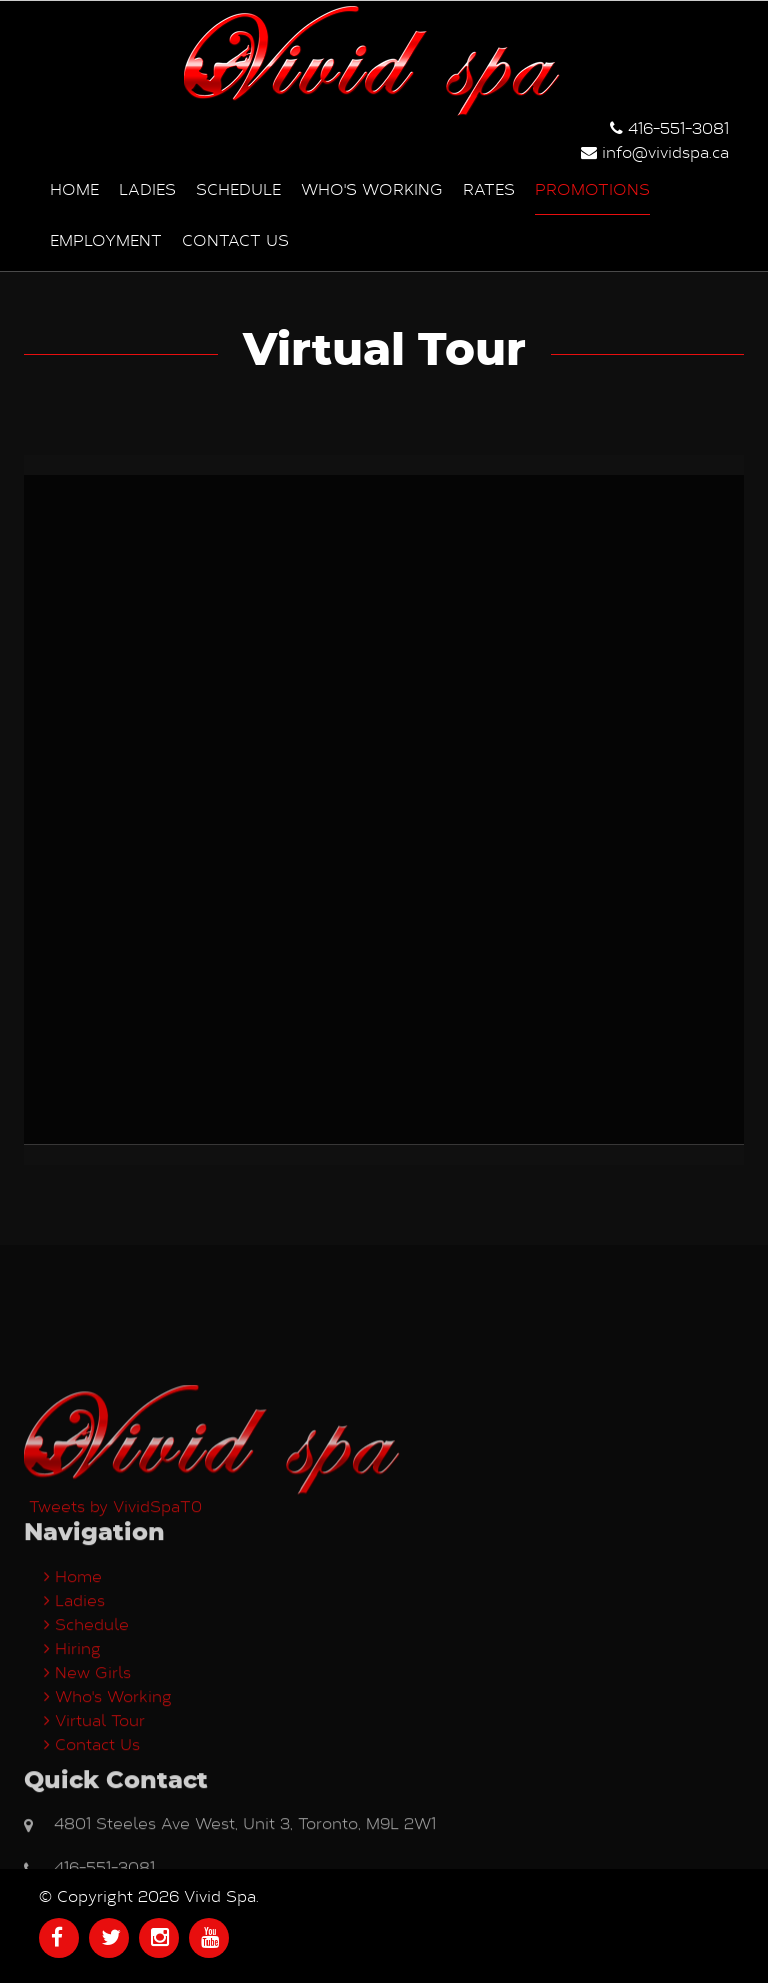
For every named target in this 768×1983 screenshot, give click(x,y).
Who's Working (372, 188)
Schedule (238, 188)
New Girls (87, 1832)
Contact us (235, 239)
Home (74, 188)
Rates (489, 188)
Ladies (147, 188)
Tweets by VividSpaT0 (115, 1666)
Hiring (72, 1808)
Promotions (592, 188)
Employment (106, 239)
